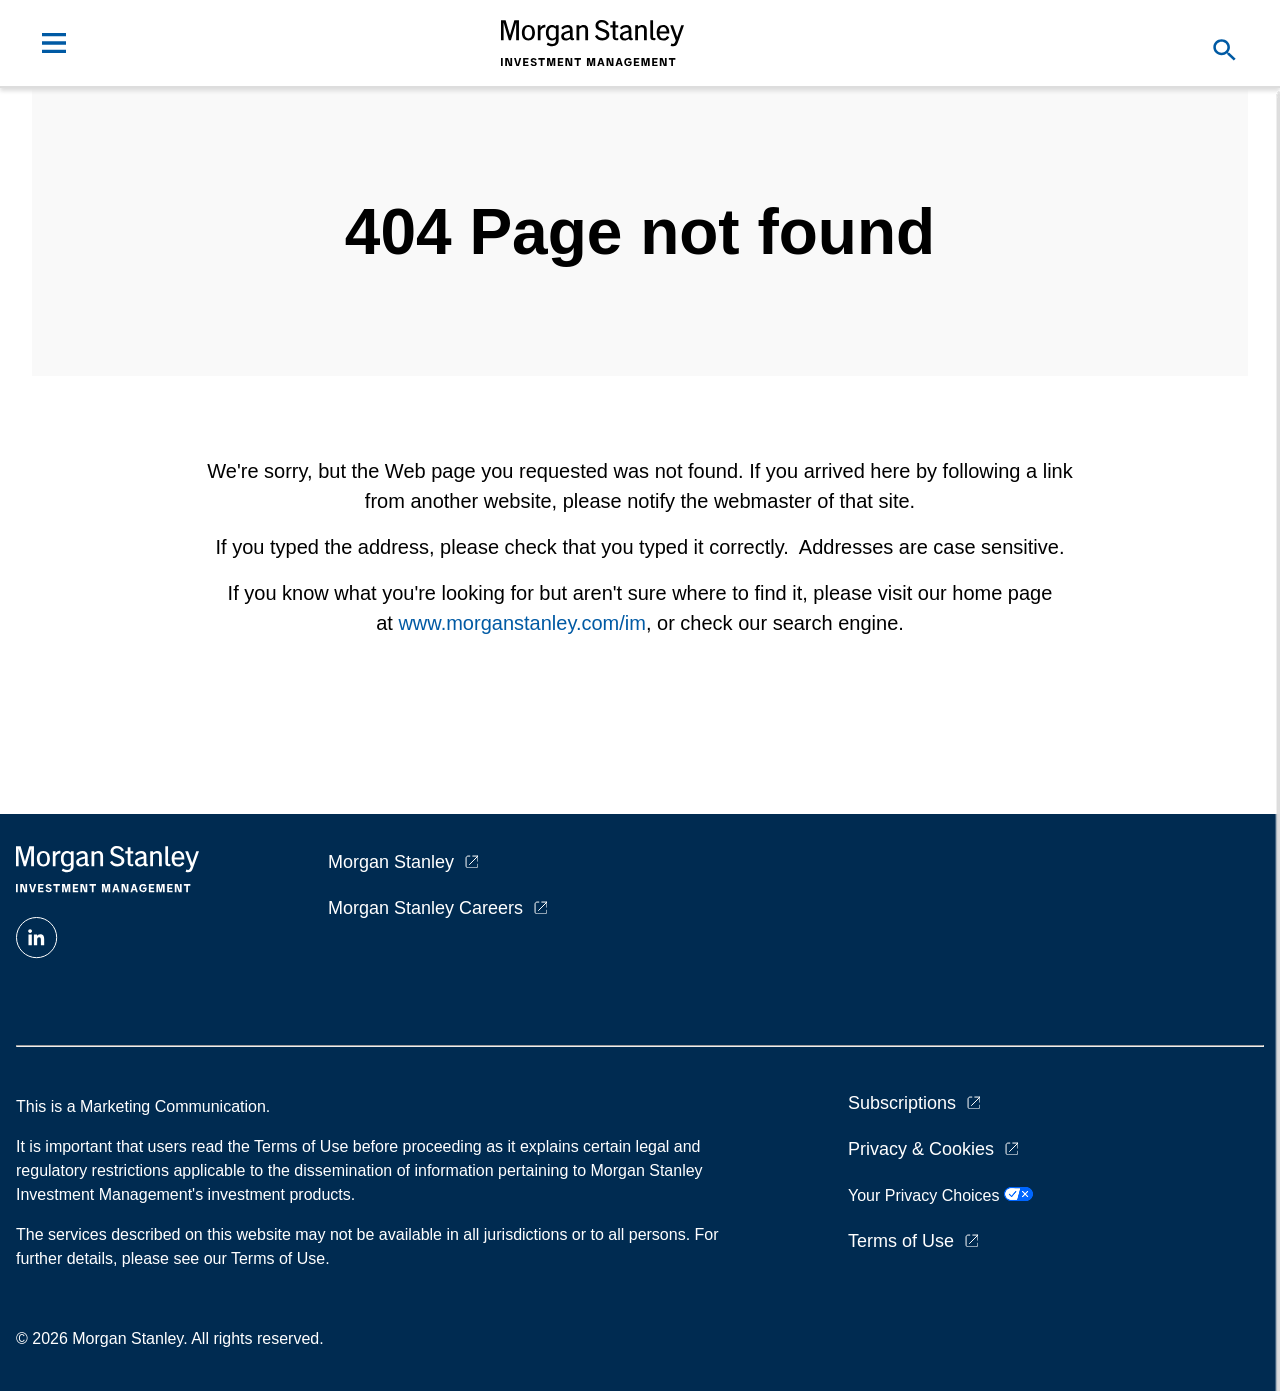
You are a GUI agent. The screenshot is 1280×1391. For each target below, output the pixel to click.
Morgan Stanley (391, 862)
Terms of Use (901, 1241)
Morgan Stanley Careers (425, 908)
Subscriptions (902, 1103)
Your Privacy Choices (940, 1195)
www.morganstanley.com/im (521, 623)
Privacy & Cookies (921, 1149)
